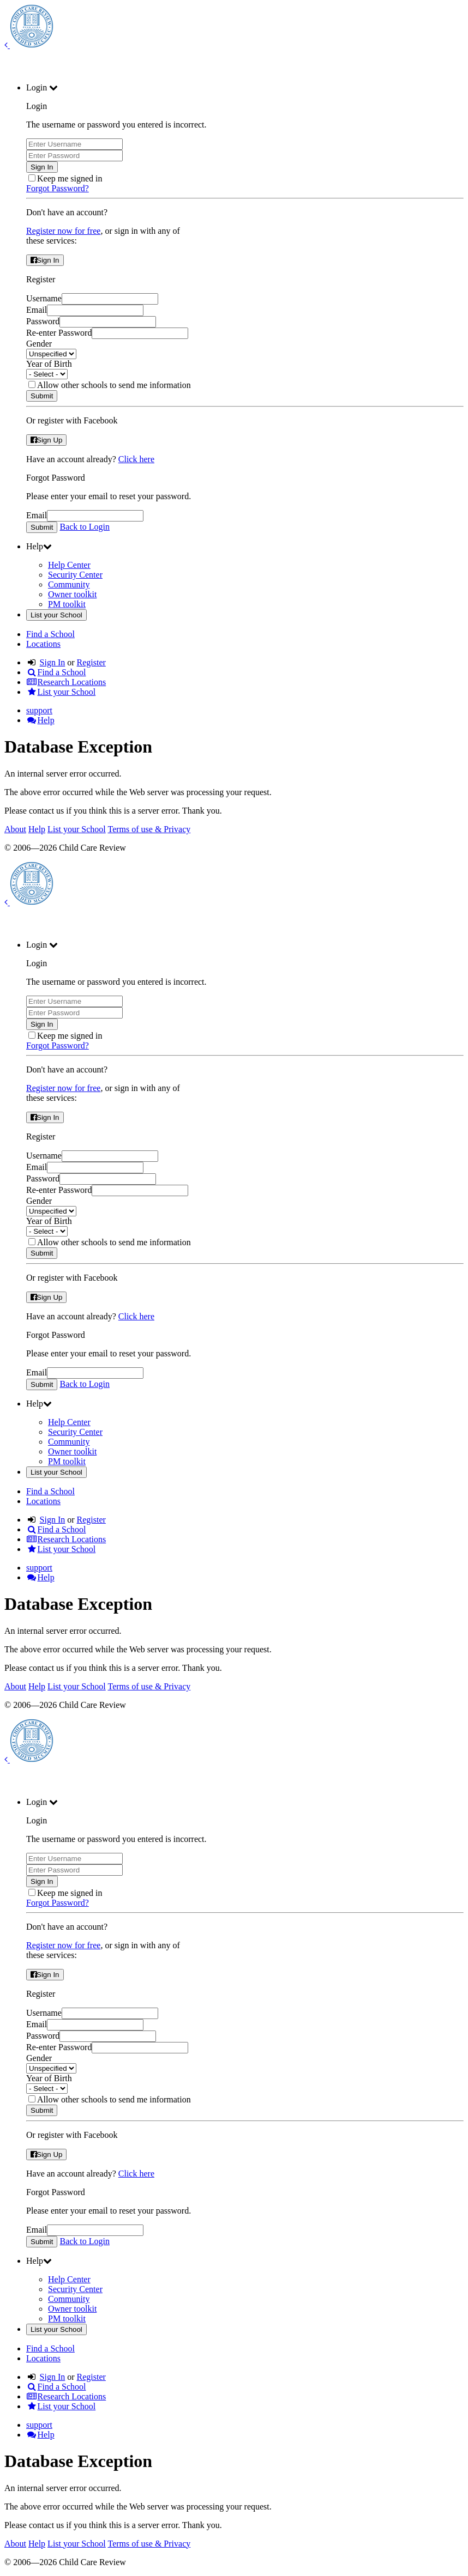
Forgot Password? (57, 188)
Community (68, 584)
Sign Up (46, 440)
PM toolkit (67, 604)
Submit (42, 396)
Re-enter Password (59, 332)
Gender (39, 343)
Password (42, 321)
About (15, 829)
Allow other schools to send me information (114, 385)
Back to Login (84, 526)
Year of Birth (49, 363)
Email (36, 309)
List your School (56, 615)
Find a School (50, 634)
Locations (43, 643)
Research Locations (66, 682)
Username (44, 298)
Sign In (42, 167)
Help (40, 720)
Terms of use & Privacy (149, 829)
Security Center (75, 574)
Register (91, 662)
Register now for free (63, 230)
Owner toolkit (72, 594)
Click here (136, 459)
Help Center (69, 564)
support (39, 710)
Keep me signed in (70, 178)
